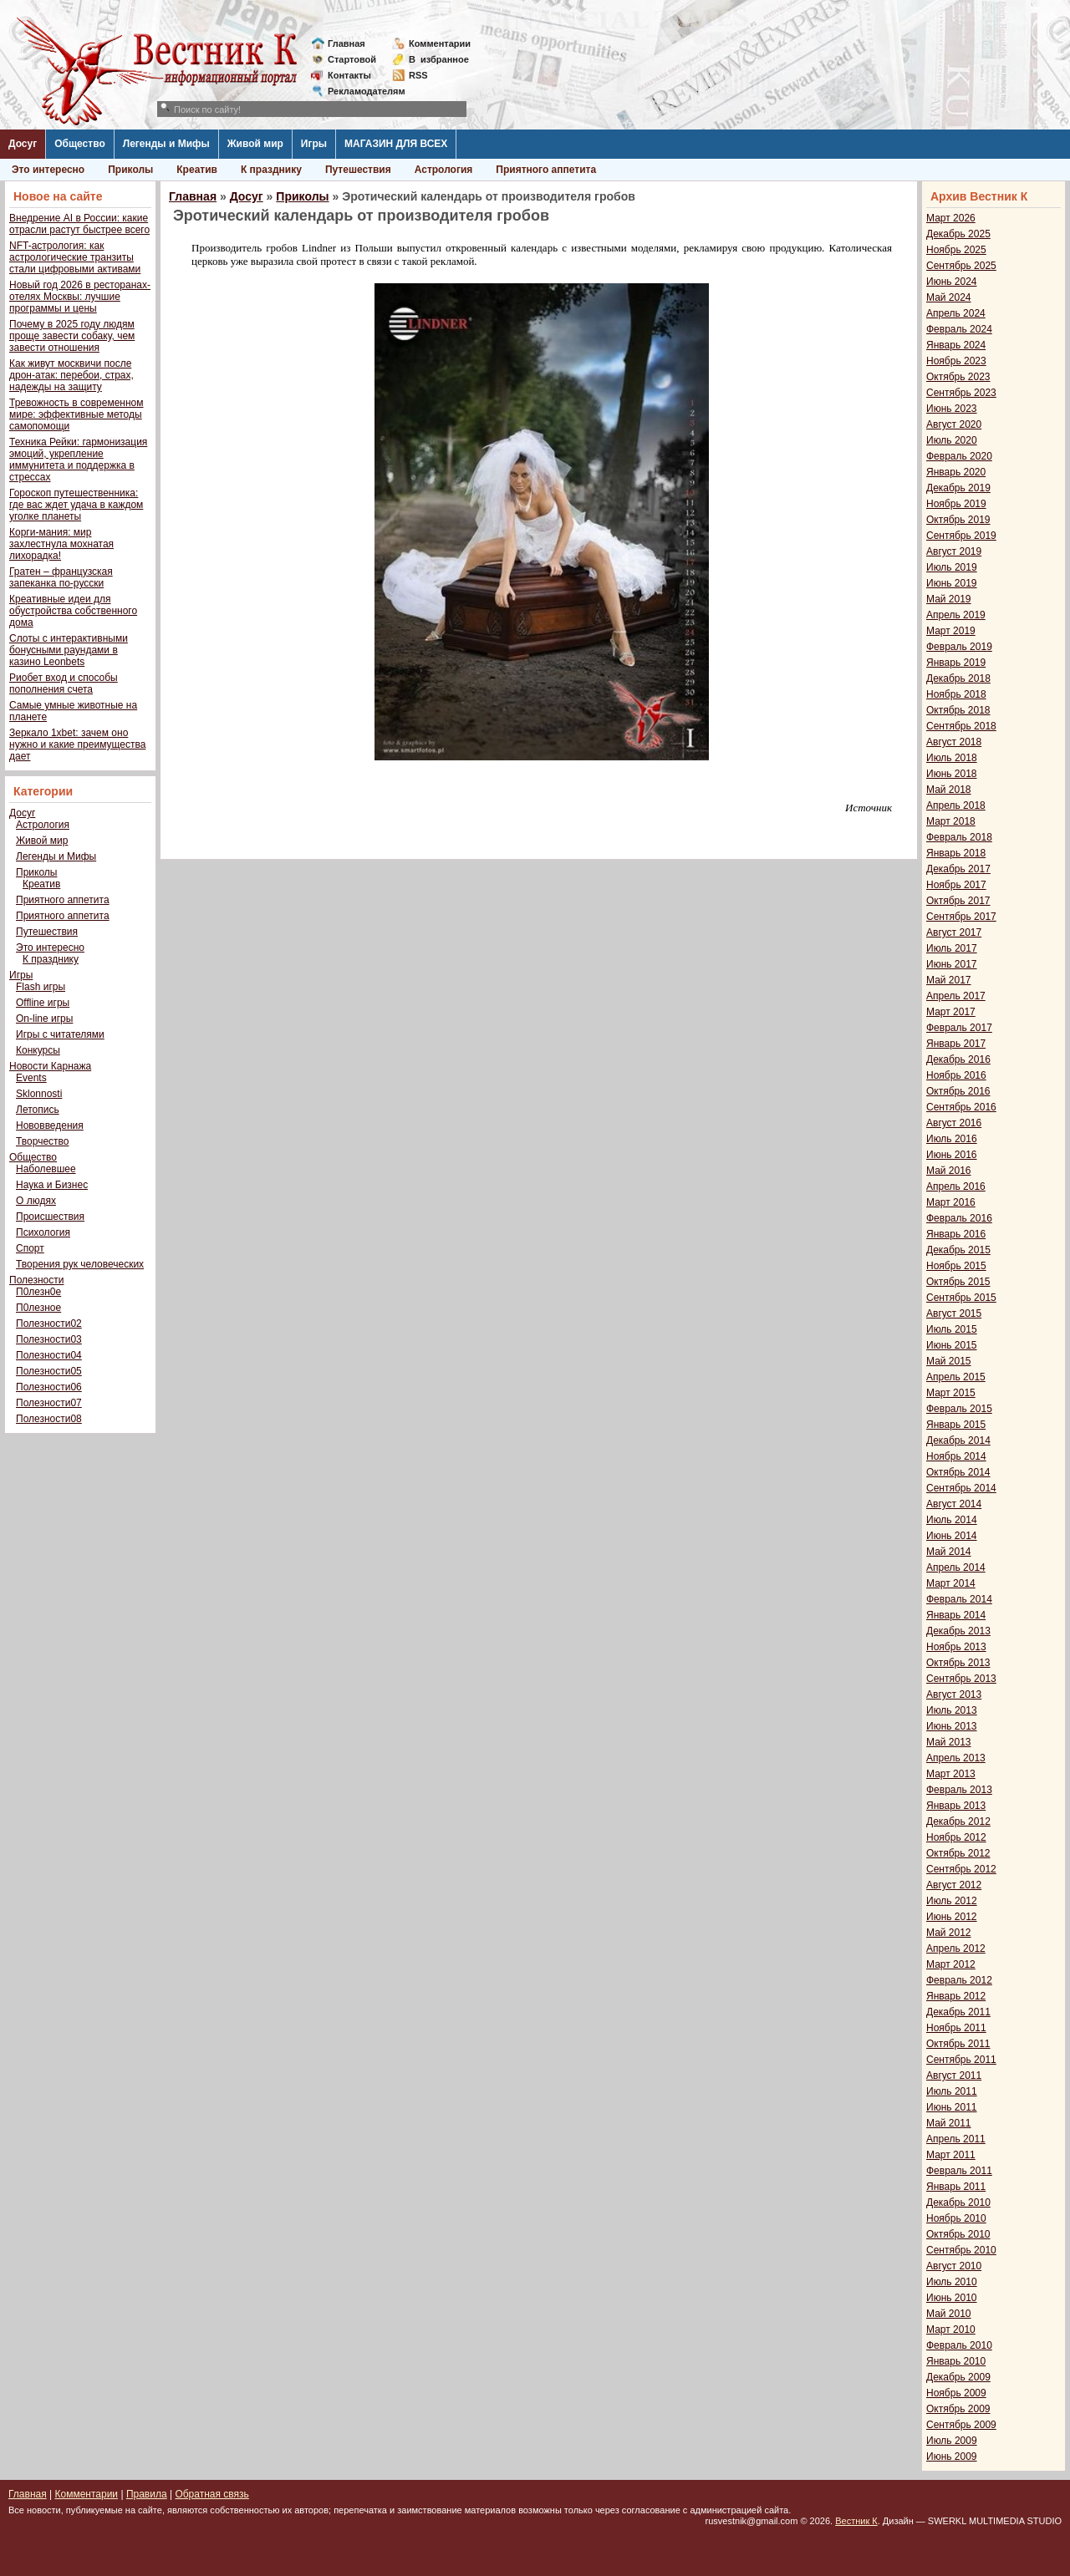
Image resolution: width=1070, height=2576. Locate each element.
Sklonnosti (39, 1094)
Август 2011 (953, 2075)
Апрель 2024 (956, 313)
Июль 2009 (951, 2440)
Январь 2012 (956, 1996)
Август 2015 (953, 1313)
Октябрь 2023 (958, 377)
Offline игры (42, 1003)
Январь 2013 (956, 1805)
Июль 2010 (951, 2282)
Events (31, 1078)
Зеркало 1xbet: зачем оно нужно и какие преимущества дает (77, 744)
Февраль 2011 (959, 2171)
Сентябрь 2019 (961, 535)
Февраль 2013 (959, 1790)
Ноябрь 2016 (956, 1075)
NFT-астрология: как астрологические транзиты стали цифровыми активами (74, 257)
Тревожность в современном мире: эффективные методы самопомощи (76, 414)
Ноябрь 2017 (956, 885)
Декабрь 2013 (958, 1631)
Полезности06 (49, 1387)
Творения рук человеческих (80, 1264)
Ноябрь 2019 (956, 504)
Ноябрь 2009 (956, 2393)
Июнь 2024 (951, 281)
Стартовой (352, 59)
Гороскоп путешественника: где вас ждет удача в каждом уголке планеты (76, 504)
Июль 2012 (951, 1901)
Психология (43, 1232)
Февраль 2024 (959, 329)
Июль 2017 (951, 948)
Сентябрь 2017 (961, 916)
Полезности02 (49, 1323)
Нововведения (50, 1125)
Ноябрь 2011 (956, 2028)
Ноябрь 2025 (956, 250)
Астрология (444, 169)
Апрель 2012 (956, 1948)
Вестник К (856, 2521)
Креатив (196, 169)
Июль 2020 (951, 440)
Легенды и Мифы (166, 144)
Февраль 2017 (959, 1028)
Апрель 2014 (956, 1567)
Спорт (30, 1248)
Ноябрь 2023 (956, 361)
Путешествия (358, 169)
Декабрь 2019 (958, 488)
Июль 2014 (951, 1520)
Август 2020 (953, 424)
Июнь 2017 (951, 964)
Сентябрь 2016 (961, 1107)
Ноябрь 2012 (956, 1837)
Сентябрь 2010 (961, 2250)
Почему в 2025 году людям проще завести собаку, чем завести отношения (72, 335)
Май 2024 (948, 297)
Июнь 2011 (951, 2107)
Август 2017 (953, 932)
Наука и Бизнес (52, 1185)
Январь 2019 (956, 662)
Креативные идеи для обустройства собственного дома (73, 610)
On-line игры (44, 1018)
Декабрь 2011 (958, 2012)
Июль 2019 (951, 567)
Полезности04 (49, 1355)
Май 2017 (948, 980)
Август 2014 (953, 1504)
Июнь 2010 (951, 2298)
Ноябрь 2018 (956, 694)
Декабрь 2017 (958, 869)
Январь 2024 (956, 345)
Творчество (42, 1141)
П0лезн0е (38, 1292)
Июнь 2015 (951, 1345)
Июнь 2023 (951, 408)
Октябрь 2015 (958, 1282)
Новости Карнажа (50, 1066)
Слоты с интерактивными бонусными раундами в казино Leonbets (68, 650)
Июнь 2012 (951, 1917)
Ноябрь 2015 (956, 1266)
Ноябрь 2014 (956, 1456)
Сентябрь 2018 (961, 726)
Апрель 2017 (956, 996)
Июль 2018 (951, 758)
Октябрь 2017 (958, 901)
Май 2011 (948, 2123)
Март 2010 (951, 2329)
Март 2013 (951, 1774)
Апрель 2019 (956, 615)
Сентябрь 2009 (961, 2425)
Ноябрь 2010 (956, 2218)
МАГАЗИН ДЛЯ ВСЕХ (395, 144)
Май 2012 (948, 1932)
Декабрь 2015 (958, 1250)
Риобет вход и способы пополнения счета (63, 683)
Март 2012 (951, 1964)
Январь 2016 (956, 1234)
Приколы (130, 169)
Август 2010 (953, 2266)
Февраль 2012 (959, 1980)
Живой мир (255, 144)
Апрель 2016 (956, 1186)
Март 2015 (951, 1393)
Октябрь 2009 (958, 2409)
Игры (314, 144)
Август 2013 (953, 1694)
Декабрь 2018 (958, 678)
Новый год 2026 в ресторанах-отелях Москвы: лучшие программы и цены (79, 296)
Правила (146, 2494)
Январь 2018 (956, 853)
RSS (418, 75)
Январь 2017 (956, 1043)
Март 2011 (951, 2155)
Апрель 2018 (956, 805)
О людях (36, 1201)
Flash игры (40, 987)
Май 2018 (948, 789)
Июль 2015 (951, 1329)
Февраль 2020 (959, 456)
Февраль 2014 (959, 1599)
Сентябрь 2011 (961, 2059)
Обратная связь (211, 2494)
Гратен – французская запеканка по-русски (61, 577)
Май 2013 (948, 1742)
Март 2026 (951, 218)
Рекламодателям (360, 91)
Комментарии (440, 43)
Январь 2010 (956, 2361)
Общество (79, 144)
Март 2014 (951, 1583)
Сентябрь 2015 (961, 1297)
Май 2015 (948, 1361)
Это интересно (48, 169)
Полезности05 (49, 1371)
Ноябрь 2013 (956, 1647)
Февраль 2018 (959, 837)
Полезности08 (49, 1419)
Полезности (36, 1280)
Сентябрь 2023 (961, 393)
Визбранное (439, 59)
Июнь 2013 (951, 1726)
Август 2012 (953, 1885)
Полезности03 (49, 1339)
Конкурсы (38, 1050)
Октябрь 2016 (958, 1091)
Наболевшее (46, 1169)
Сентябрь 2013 (961, 1678)
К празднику (271, 169)
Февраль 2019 (959, 647)
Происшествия (50, 1216)
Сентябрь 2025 (961, 266)
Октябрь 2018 (958, 710)
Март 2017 (951, 1012)
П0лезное (38, 1307)
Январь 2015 (956, 1424)
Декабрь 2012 (958, 1821)
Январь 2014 (956, 1615)
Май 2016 (948, 1170)
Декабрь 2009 (958, 2377)
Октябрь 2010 (958, 2234)
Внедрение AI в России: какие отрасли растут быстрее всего (79, 224)
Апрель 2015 (956, 1377)
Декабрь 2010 (958, 2202)
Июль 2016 (951, 1139)
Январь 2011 (956, 2186)
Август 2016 (953, 1123)
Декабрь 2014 (958, 1440)
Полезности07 (49, 1403)
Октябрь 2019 (958, 520)
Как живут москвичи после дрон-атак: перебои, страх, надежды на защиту (71, 375)
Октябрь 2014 (958, 1472)
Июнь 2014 (951, 1536)
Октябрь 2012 (958, 1853)
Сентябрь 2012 (961, 1869)
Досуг (22, 144)
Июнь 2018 (951, 774)
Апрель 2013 (956, 1758)
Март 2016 (951, 1202)
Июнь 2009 (951, 2456)
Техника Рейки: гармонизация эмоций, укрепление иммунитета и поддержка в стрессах (78, 459)
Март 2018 (951, 821)
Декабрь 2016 (958, 1059)
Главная (346, 43)
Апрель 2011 (956, 2139)
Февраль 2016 (959, 1218)
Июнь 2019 (951, 583)
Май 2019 (948, 599)
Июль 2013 (951, 1710)
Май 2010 (948, 2313)
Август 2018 (953, 742)
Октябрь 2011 (958, 2044)
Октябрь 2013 (958, 1663)
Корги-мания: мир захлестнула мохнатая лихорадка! (61, 543)
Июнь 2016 (951, 1155)
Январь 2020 (956, 472)
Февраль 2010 (959, 2345)
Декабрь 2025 (958, 234)
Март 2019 (951, 631)
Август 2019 (953, 551)
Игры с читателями (60, 1034)
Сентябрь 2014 (961, 1488)
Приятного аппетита (546, 169)
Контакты (349, 75)
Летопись (37, 1109)
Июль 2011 (951, 2091)
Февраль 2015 (959, 1409)
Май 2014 (948, 1551)
